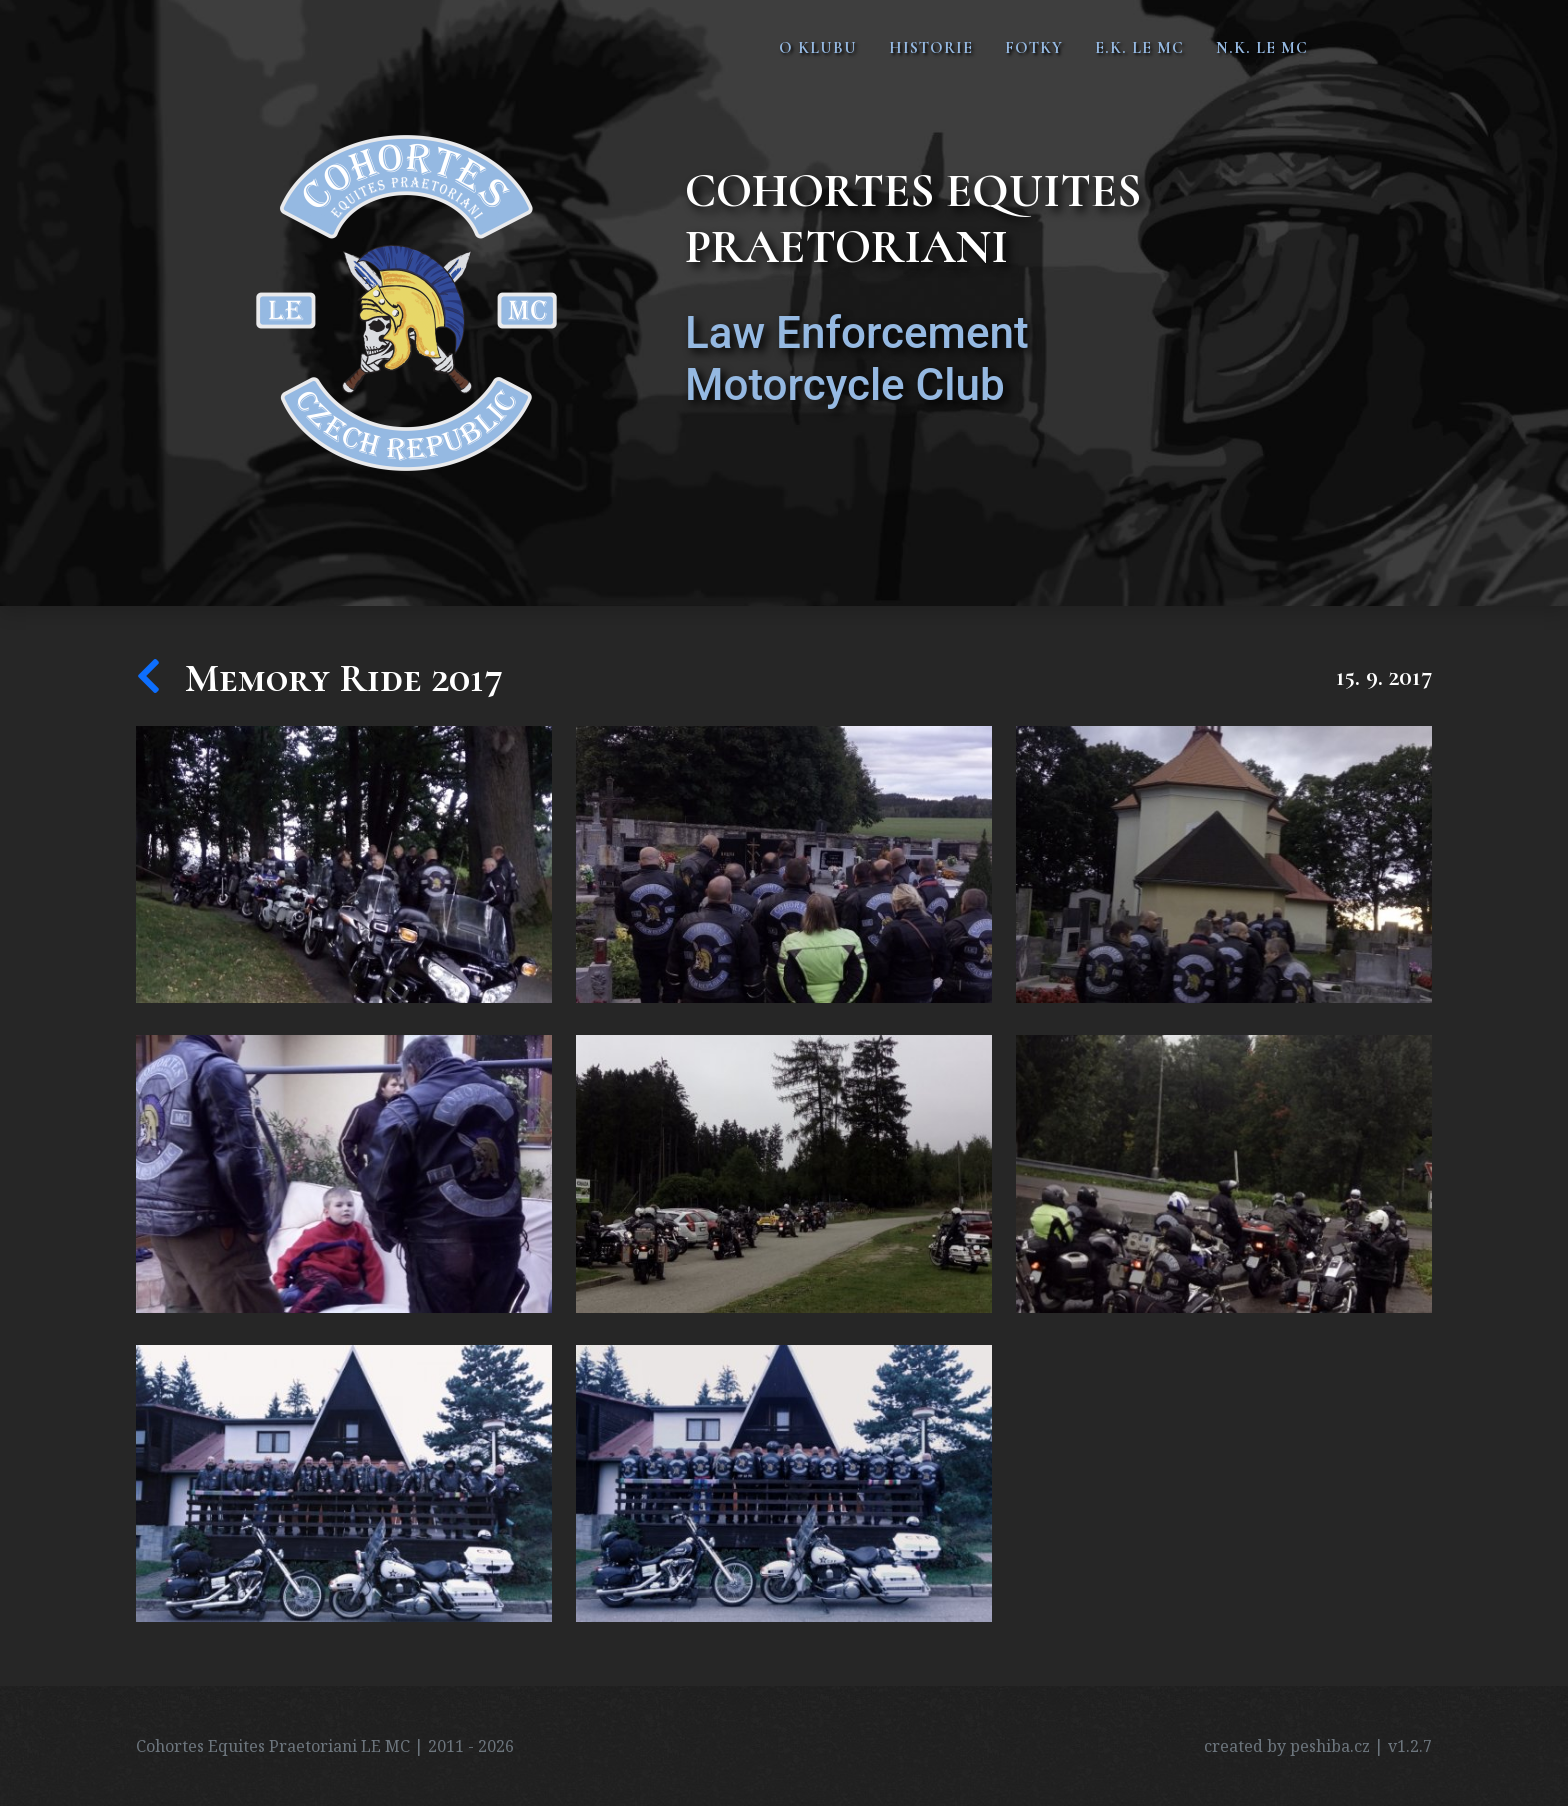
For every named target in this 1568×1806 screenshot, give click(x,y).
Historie (931, 48)
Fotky (1034, 48)
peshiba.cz (1330, 1746)
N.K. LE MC (1262, 48)
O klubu (818, 48)
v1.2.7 (1410, 1746)
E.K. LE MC (1139, 48)
